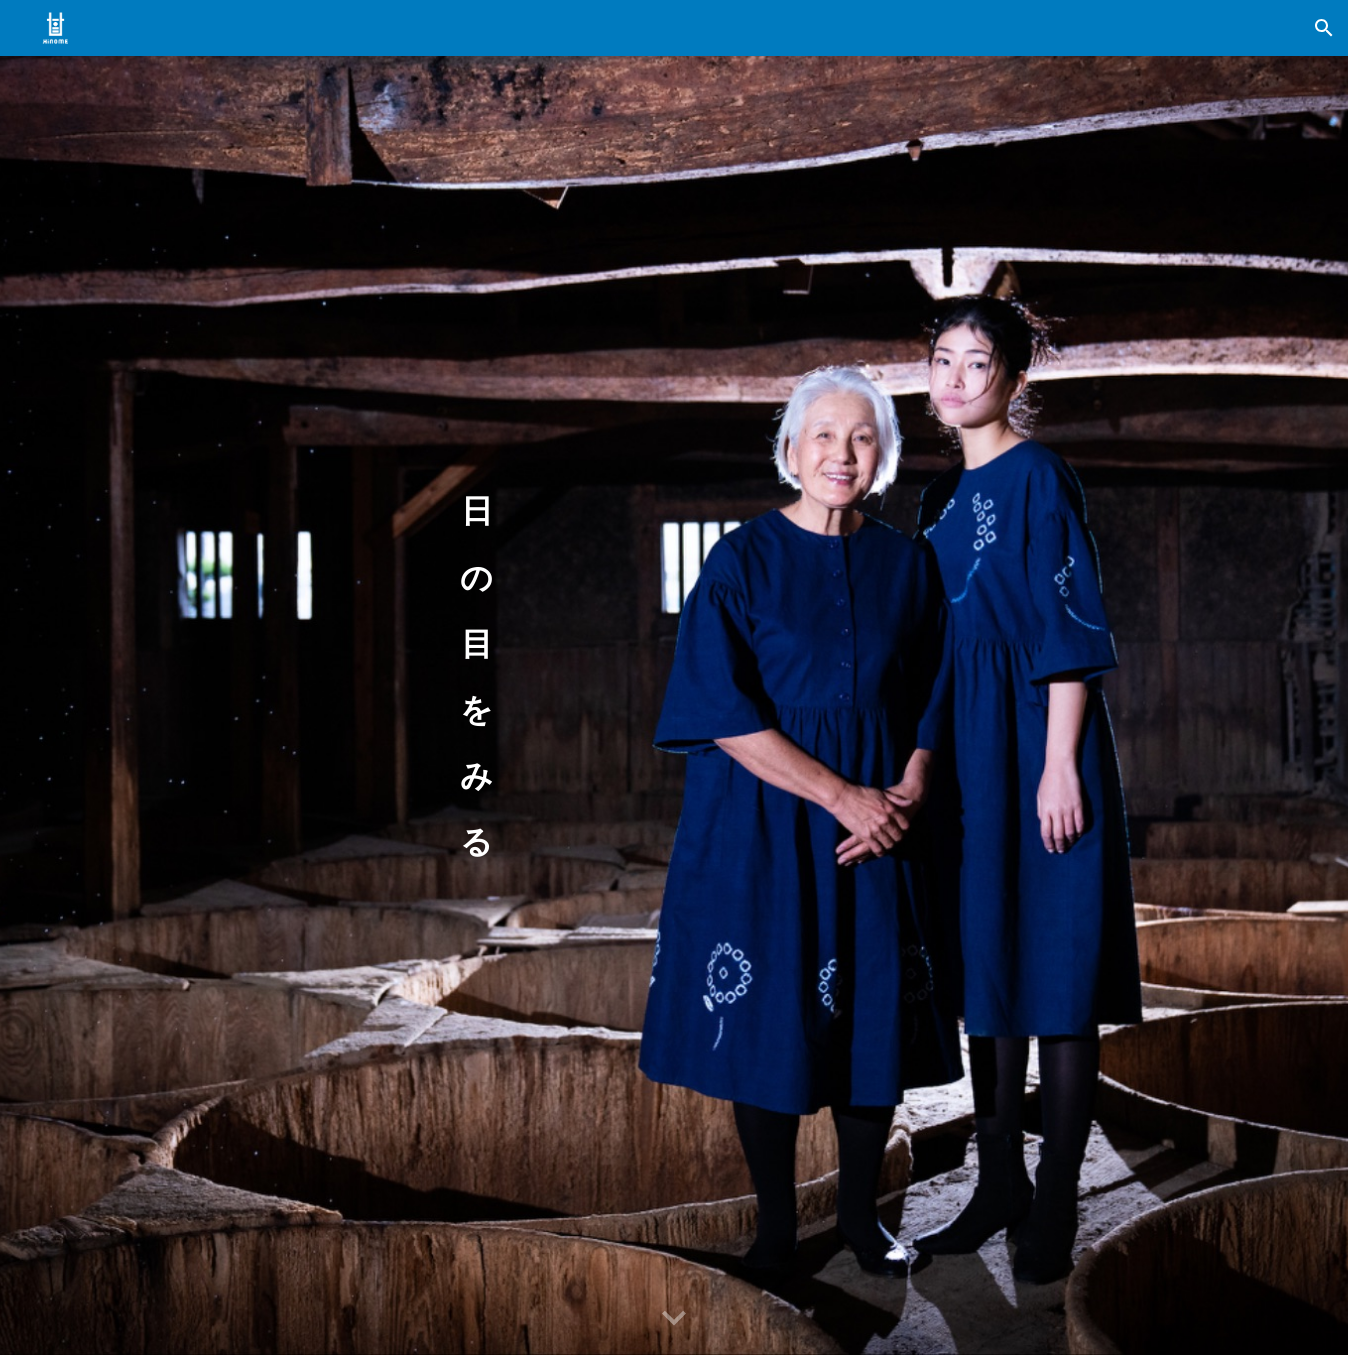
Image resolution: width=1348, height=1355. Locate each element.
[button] (1324, 28)
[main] (477, 677)
